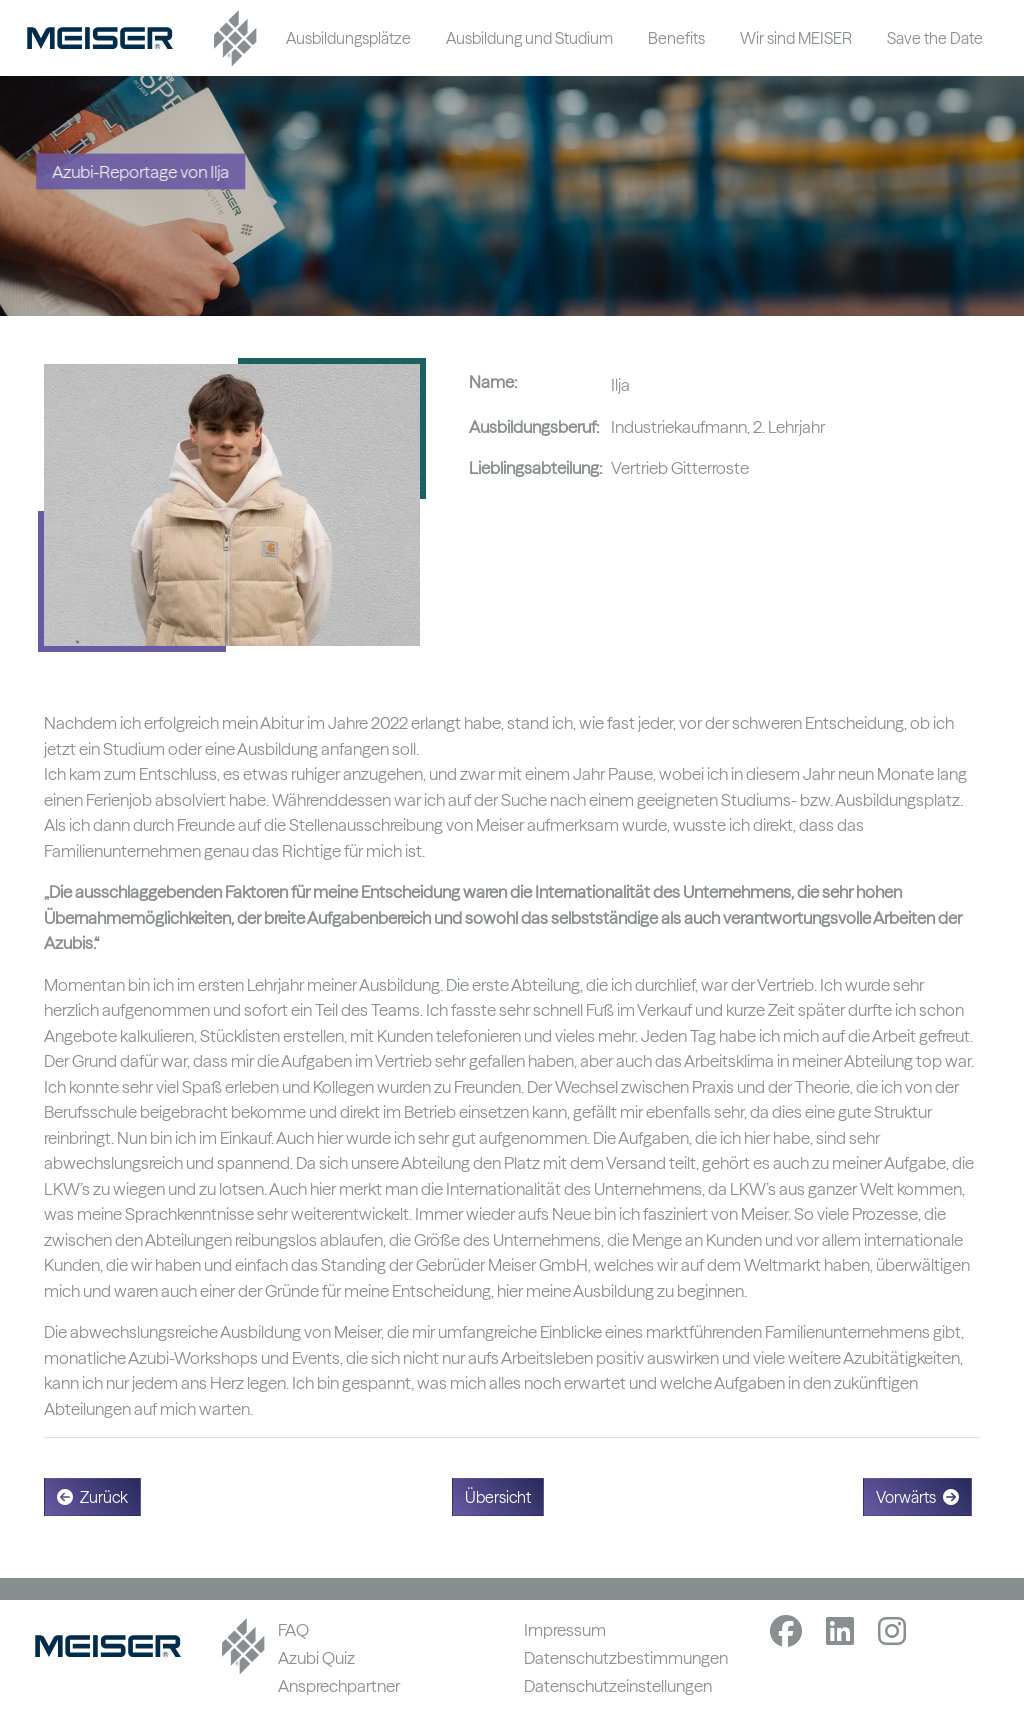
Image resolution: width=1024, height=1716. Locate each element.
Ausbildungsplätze (348, 38)
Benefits (676, 38)
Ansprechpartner (339, 1685)
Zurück (92, 1497)
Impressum (565, 1629)
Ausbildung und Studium (529, 38)
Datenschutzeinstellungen (618, 1685)
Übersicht (498, 1497)
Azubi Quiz (316, 1657)
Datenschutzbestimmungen (626, 1657)
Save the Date (935, 38)
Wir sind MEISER (796, 38)
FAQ (293, 1629)
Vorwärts (917, 1497)
